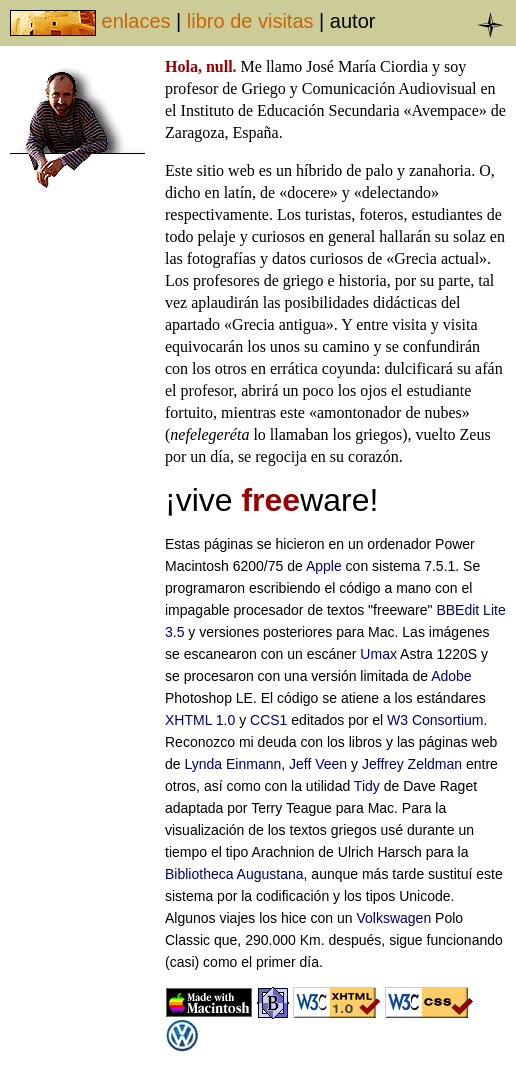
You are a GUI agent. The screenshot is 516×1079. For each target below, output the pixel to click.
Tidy (367, 786)
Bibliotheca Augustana (234, 874)
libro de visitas (250, 21)
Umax (378, 654)
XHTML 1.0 (200, 720)
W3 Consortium (435, 720)
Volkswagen (393, 918)
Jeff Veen (318, 764)
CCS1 (268, 720)
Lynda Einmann (232, 764)
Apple (324, 566)
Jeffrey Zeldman (412, 764)
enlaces (136, 21)
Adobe (451, 676)
